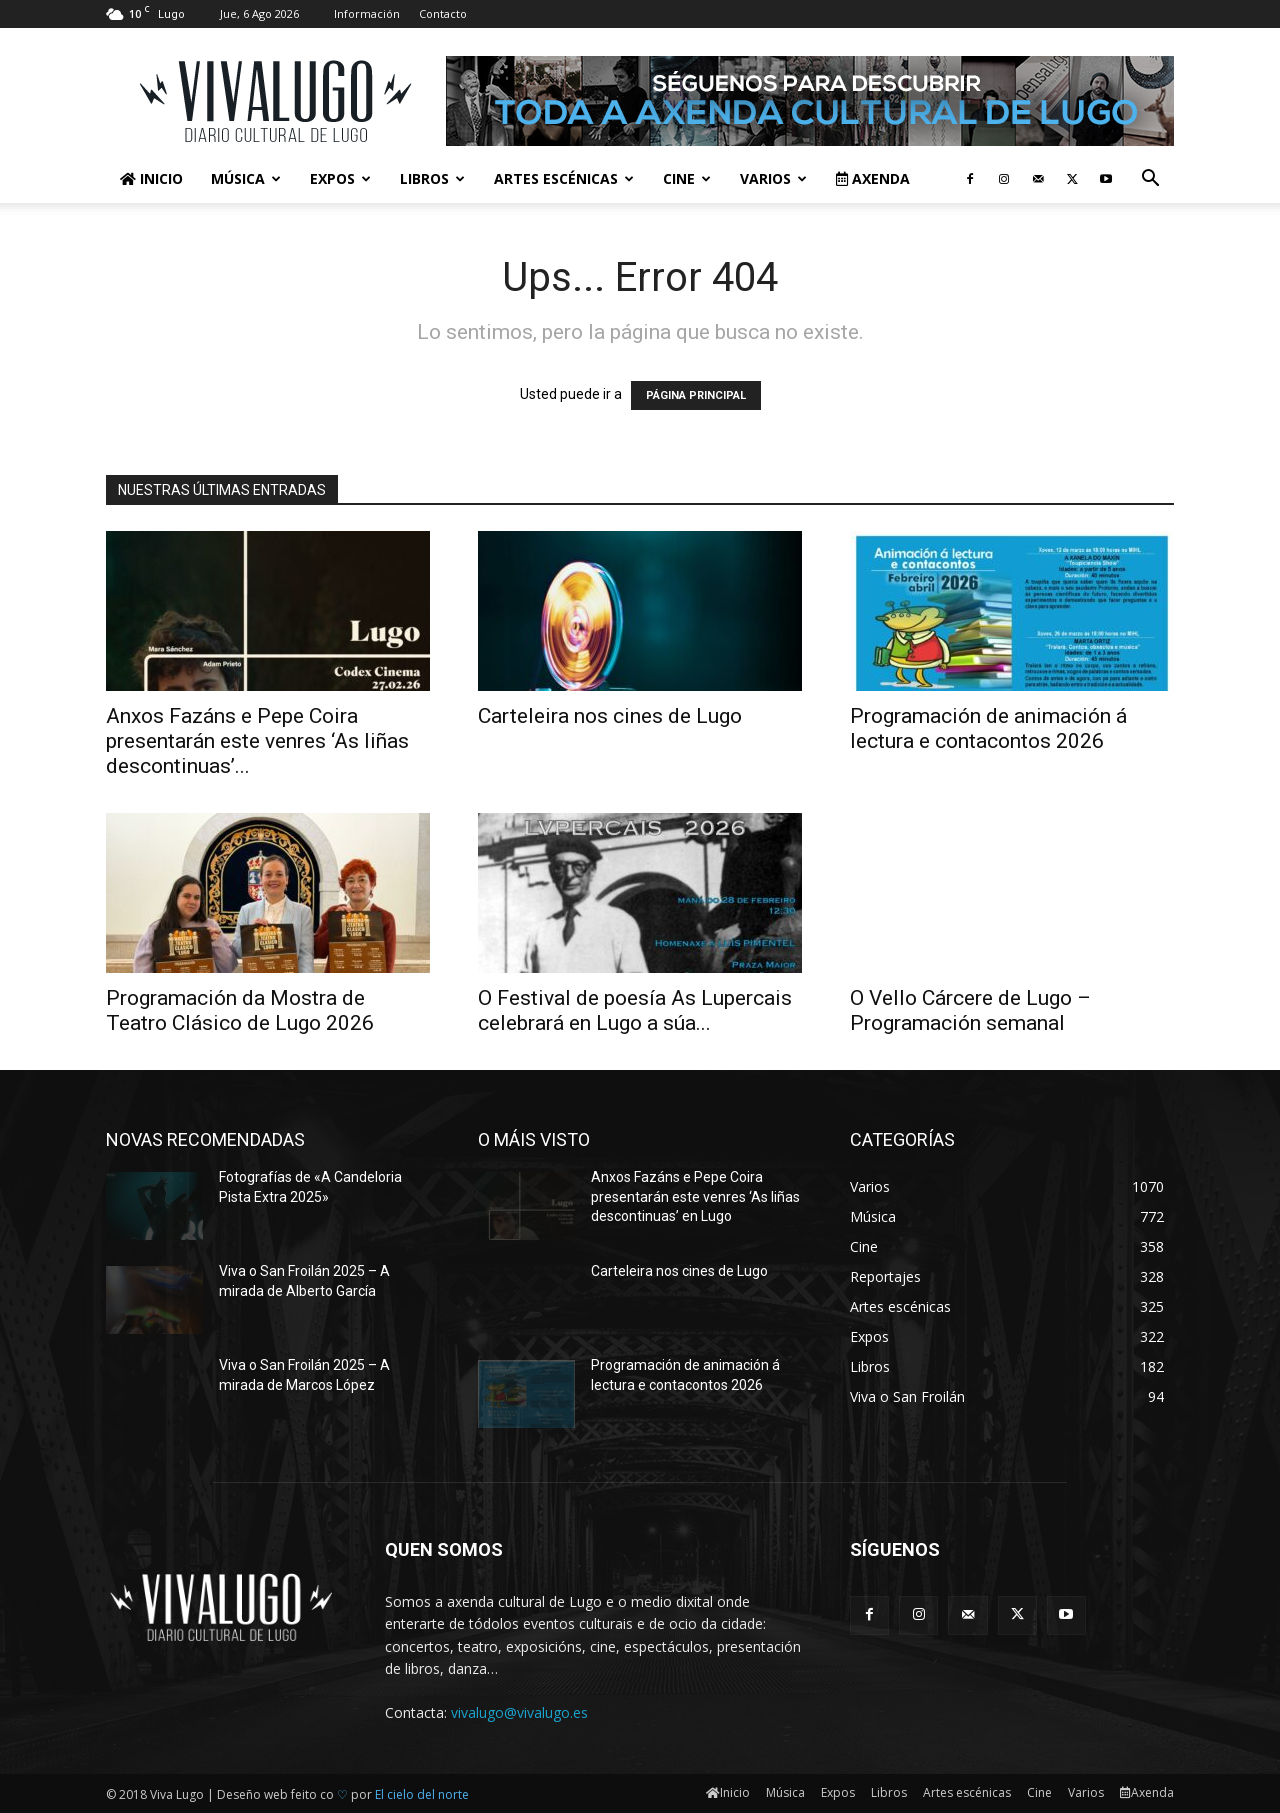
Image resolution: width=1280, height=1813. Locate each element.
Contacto (443, 13)
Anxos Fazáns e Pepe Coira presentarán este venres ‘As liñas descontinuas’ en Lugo (695, 1196)
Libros (432, 178)
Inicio (151, 178)
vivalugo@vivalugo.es (519, 1712)
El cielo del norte (422, 1794)
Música (246, 178)
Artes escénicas (564, 178)
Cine (687, 178)
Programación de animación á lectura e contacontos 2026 (988, 728)
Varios (773, 178)
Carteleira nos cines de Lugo (610, 716)
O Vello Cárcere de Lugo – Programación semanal (970, 1010)
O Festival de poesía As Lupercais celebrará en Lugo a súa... (635, 1010)
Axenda (873, 178)
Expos (340, 178)
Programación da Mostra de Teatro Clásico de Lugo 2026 (240, 1010)
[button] (1150, 180)
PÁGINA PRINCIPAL (696, 395)
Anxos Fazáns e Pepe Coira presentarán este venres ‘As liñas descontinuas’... (257, 741)
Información (367, 13)
